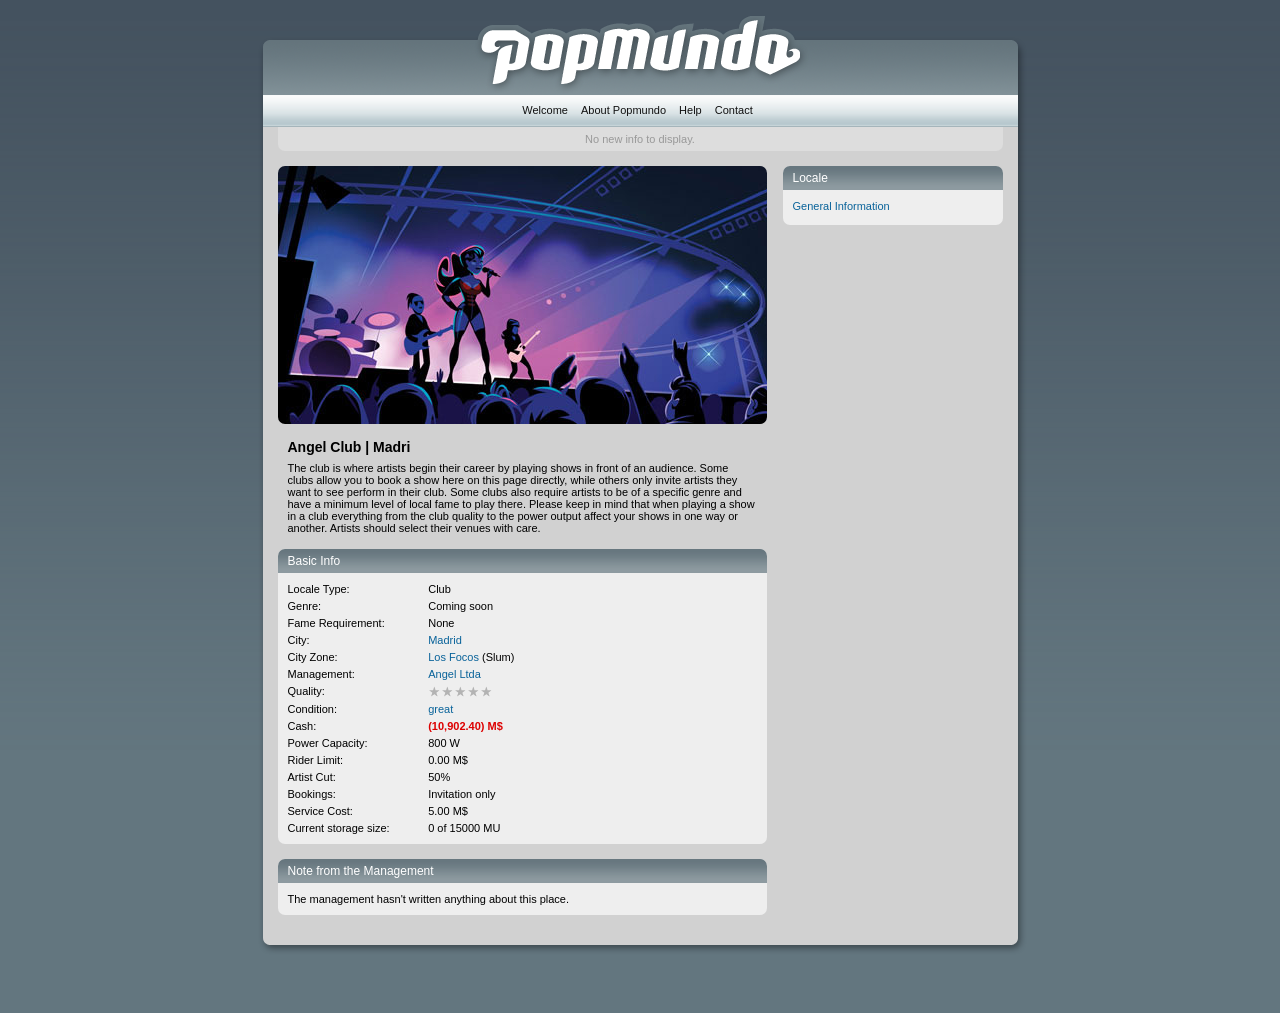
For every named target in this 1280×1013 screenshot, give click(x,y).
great (440, 709)
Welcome (545, 110)
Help (690, 110)
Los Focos (453, 657)
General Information (841, 206)
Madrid (445, 640)
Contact (734, 110)
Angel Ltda (454, 674)
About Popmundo (623, 110)
